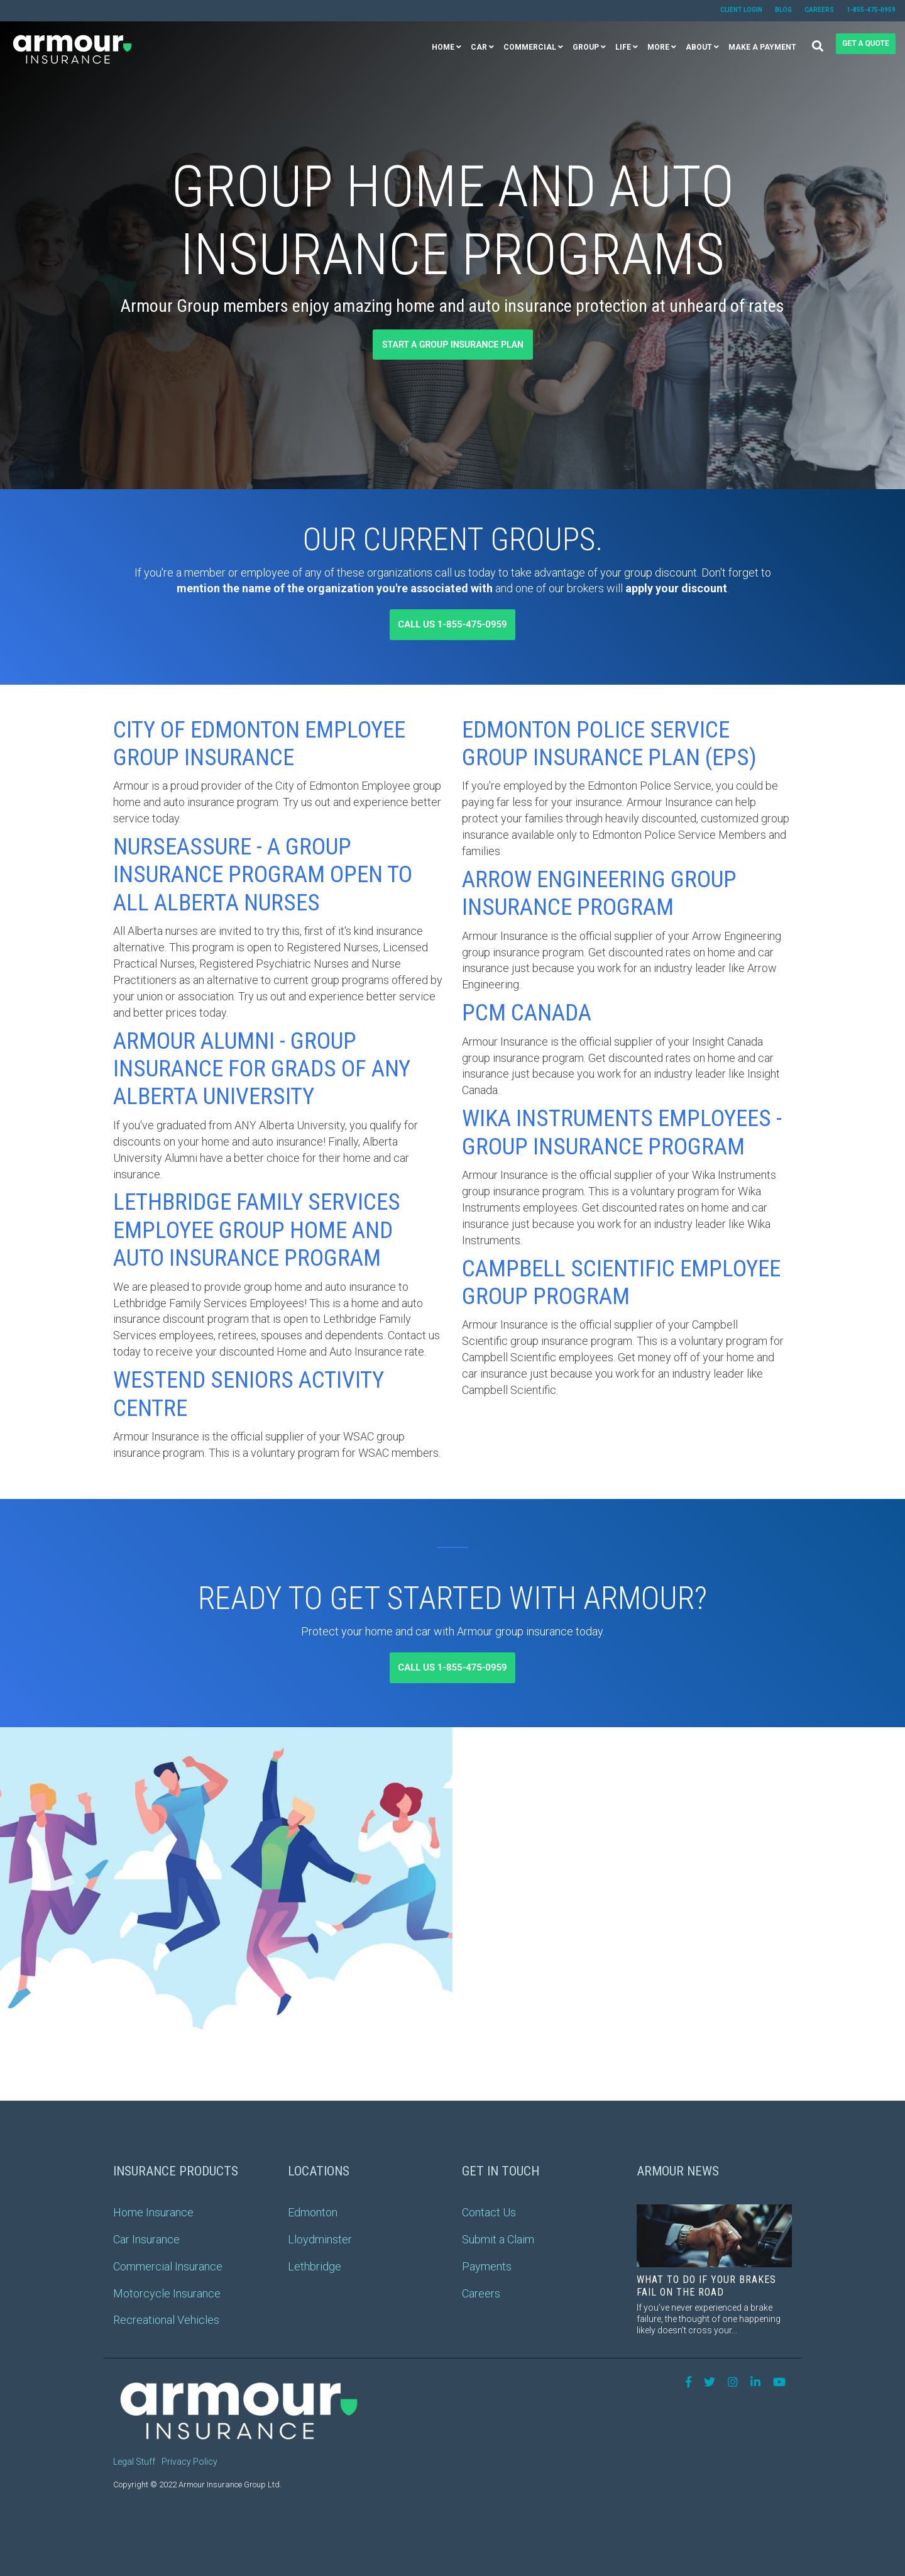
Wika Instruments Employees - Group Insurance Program (622, 1132)
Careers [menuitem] (819, 9)
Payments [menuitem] (487, 2266)
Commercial (529, 47)
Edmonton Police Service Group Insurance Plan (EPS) (609, 743)
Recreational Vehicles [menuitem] (166, 2319)
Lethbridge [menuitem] (314, 2266)
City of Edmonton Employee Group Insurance (259, 743)
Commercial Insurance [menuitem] (167, 2266)
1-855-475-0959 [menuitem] (871, 9)
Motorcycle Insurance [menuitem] (167, 2293)
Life (623, 47)
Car (479, 47)
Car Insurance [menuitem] (146, 2239)
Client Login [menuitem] (741, 9)
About (699, 47)
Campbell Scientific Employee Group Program (621, 1282)
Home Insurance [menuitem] (153, 2212)
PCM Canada (526, 1012)
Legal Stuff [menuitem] (134, 2462)
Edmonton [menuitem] (312, 2212)
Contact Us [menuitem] (489, 2212)
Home (443, 47)
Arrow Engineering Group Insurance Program (599, 893)
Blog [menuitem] (783, 9)
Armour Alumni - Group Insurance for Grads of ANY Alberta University (261, 1068)
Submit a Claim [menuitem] (498, 2239)
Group (586, 47)
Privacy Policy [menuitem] (189, 2462)
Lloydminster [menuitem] (320, 2239)
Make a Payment (762, 47)
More (658, 47)
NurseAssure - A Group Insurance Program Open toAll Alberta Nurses (262, 874)
